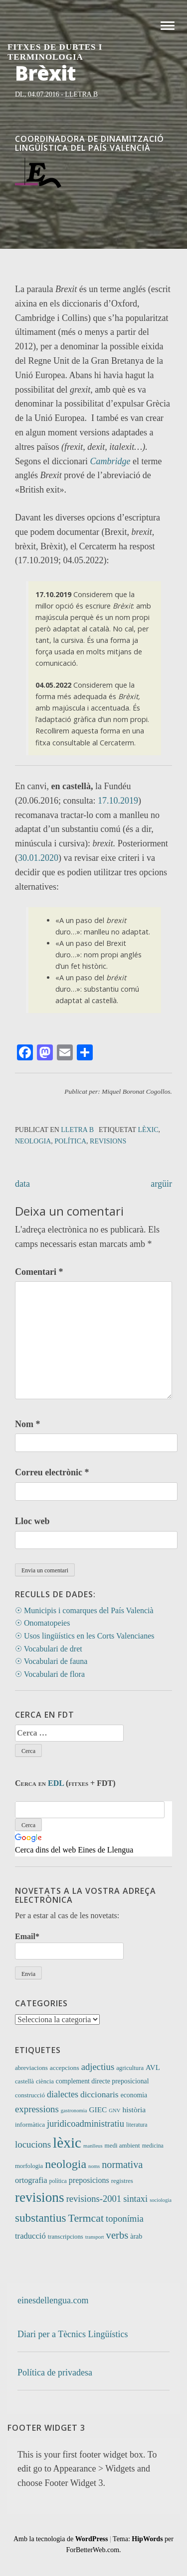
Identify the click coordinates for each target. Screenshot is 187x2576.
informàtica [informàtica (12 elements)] (30, 2124)
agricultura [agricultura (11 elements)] (130, 2067)
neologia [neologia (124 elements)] (65, 2164)
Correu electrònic (52, 1472)
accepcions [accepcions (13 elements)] (64, 2067)
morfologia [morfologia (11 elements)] (29, 2166)
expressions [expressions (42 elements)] (37, 2109)
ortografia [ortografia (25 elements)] (31, 2180)
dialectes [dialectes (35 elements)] (62, 2094)
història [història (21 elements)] (134, 2109)
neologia (33, 1141)
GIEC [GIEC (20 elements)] (98, 2109)
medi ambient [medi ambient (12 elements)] (122, 2145)
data (22, 1184)
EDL (56, 1783)
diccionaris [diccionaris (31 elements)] (99, 2094)
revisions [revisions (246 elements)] (39, 2197)
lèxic (148, 1129)
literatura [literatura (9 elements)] (136, 2125)
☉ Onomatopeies (42, 1623)
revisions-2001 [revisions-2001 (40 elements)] (94, 2198)
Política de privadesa (54, 2372)
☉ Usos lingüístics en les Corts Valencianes (84, 1636)
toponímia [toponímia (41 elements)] (125, 2218)
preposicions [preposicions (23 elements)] (89, 2180)
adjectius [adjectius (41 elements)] (97, 2066)
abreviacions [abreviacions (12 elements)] (31, 2067)
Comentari (39, 1272)
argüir (161, 1184)
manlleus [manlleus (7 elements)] (92, 2146)
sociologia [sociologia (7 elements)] (161, 2200)
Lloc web (32, 1521)
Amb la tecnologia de (60, 2539)
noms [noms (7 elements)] (94, 2166)
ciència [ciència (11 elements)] (45, 2081)
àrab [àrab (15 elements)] (136, 2236)
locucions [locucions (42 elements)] (33, 2144)
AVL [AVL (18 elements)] (153, 2067)
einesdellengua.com (52, 2300)
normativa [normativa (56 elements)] (122, 2164)
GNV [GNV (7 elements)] (114, 2110)
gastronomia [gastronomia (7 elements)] (74, 2110)
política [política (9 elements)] (58, 2181)
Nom (27, 1424)
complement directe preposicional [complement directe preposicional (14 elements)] (102, 2081)
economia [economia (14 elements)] (134, 2095)
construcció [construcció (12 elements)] (30, 2095)
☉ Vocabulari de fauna (51, 1661)
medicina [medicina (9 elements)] (153, 2146)
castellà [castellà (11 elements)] (24, 2081)
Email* (69, 1945)
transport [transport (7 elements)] (94, 2237)
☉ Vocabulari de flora (50, 1674)
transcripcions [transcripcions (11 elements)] (65, 2236)
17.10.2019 (118, 801)
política (70, 1141)
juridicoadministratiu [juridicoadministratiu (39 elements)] (85, 2124)
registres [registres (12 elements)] (122, 2180)
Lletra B (81, 94)
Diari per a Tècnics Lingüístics (72, 2334)
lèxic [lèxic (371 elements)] (67, 2143)
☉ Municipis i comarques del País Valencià (84, 1610)
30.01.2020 (38, 858)
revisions (108, 1141)
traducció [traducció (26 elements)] (30, 2236)
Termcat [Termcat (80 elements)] (86, 2218)
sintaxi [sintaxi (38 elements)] (135, 2199)
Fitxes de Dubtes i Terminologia (54, 51)
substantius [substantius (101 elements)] (40, 2217)
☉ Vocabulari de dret (48, 1649)
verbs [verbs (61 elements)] (117, 2235)
